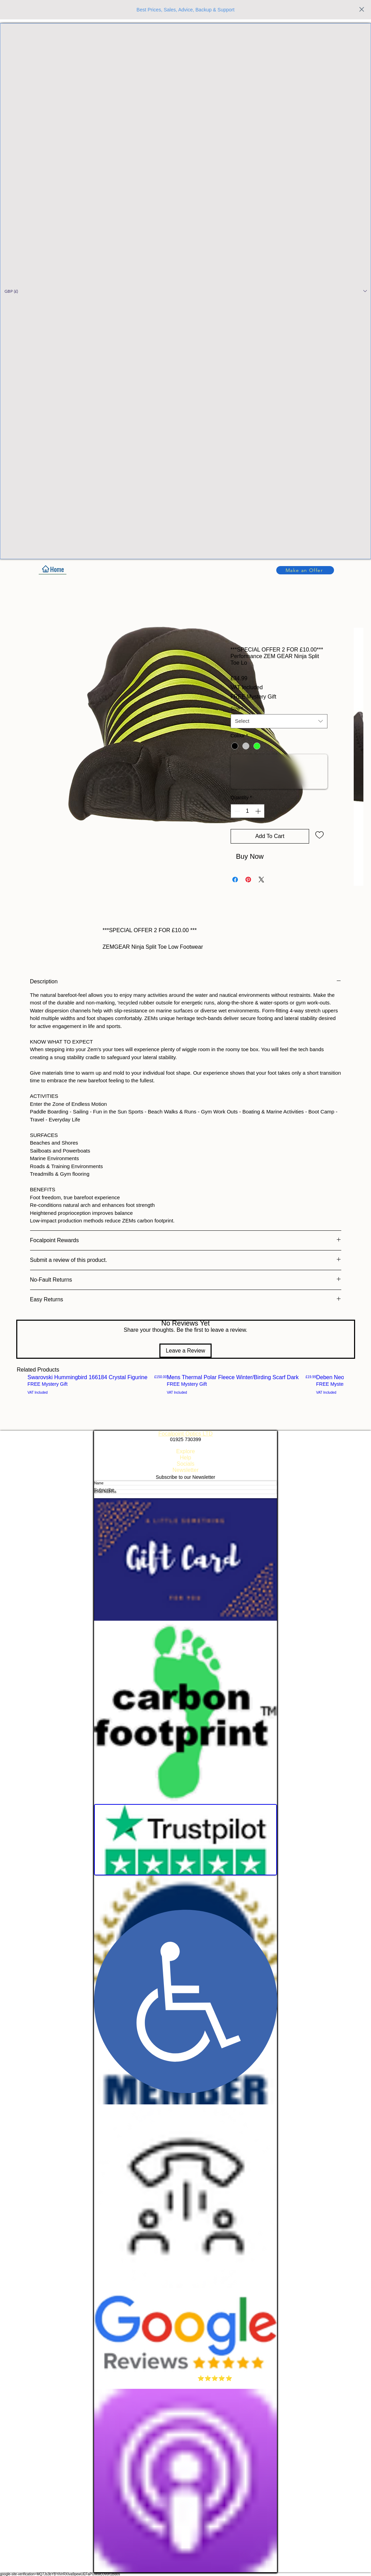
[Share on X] (261, 879)
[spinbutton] (247, 811)
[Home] (52, 569)
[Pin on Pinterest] (248, 879)
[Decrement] (236, 811)
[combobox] (279, 721)
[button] (185, 291)
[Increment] (258, 811)
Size (237, 708)
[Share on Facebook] (235, 879)
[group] (185, 1384)
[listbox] (185, 291)
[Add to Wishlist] (319, 834)
